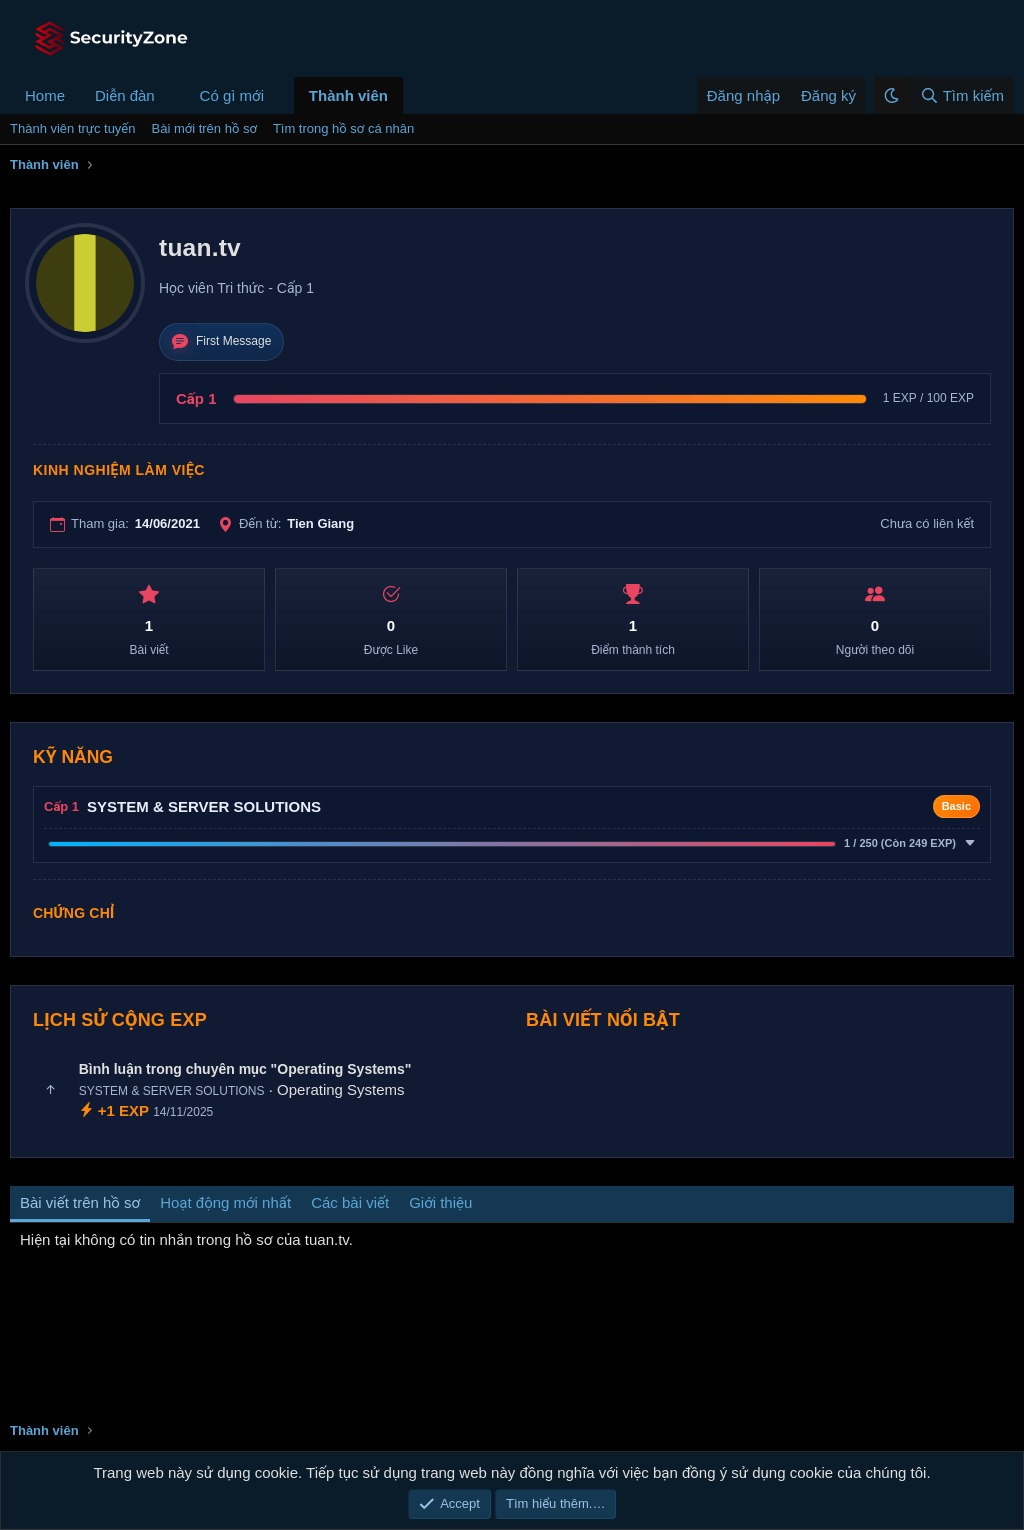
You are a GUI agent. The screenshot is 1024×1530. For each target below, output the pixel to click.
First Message (221, 342)
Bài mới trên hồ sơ (204, 128)
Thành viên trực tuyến (73, 128)
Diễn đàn (125, 95)
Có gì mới (232, 95)
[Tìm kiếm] (961, 95)
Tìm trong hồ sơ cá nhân (343, 128)
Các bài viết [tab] (350, 1202)
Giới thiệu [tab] (440, 1202)
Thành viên (348, 95)
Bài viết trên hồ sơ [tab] (80, 1202)
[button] (171, 95)
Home (45, 95)
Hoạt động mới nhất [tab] (225, 1202)
